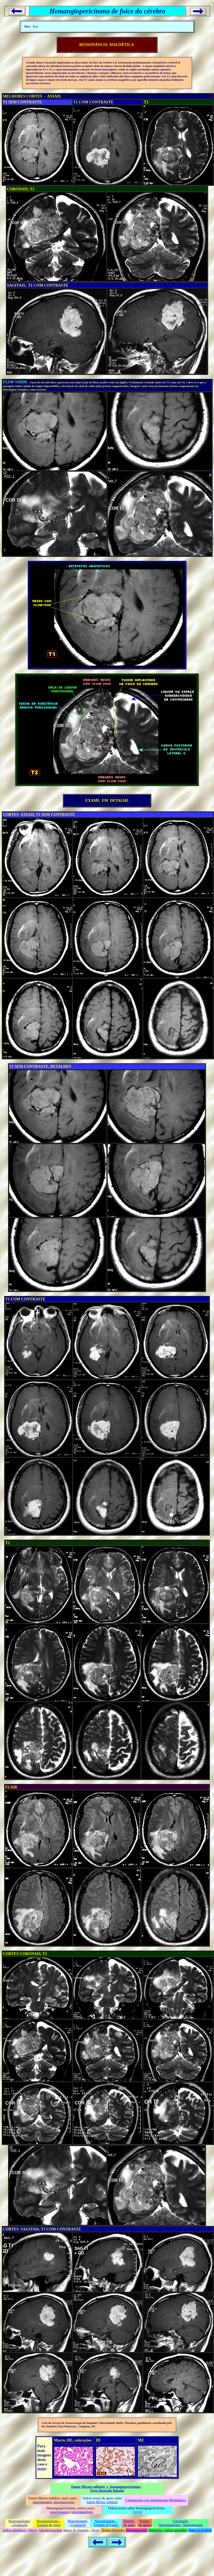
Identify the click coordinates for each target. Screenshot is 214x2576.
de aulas (129, 2525)
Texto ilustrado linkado (107, 2490)
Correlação (181, 2521)
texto (41, 2469)
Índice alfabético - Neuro (20, 2530)
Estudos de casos (49, 2525)
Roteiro (129, 2521)
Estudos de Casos (106, 2525)
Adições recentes (50, 2530)
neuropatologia (64, 2502)
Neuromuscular (136, 2530)
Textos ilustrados (113, 2530)
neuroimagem (42, 2502)
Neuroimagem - (106, 2521)
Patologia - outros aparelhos (168, 2530)
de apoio (145, 2525)
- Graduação (19, 2525)
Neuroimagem (78, 2521)
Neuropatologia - (49, 2521)
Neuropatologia (19, 2521)
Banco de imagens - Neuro (81, 2530)
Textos (145, 2521)
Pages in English (200, 2530)
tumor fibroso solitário (102, 2502)
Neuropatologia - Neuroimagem (181, 2525)
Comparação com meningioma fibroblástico (155, 2500)
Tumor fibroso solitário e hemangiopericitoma (106, 2487)
